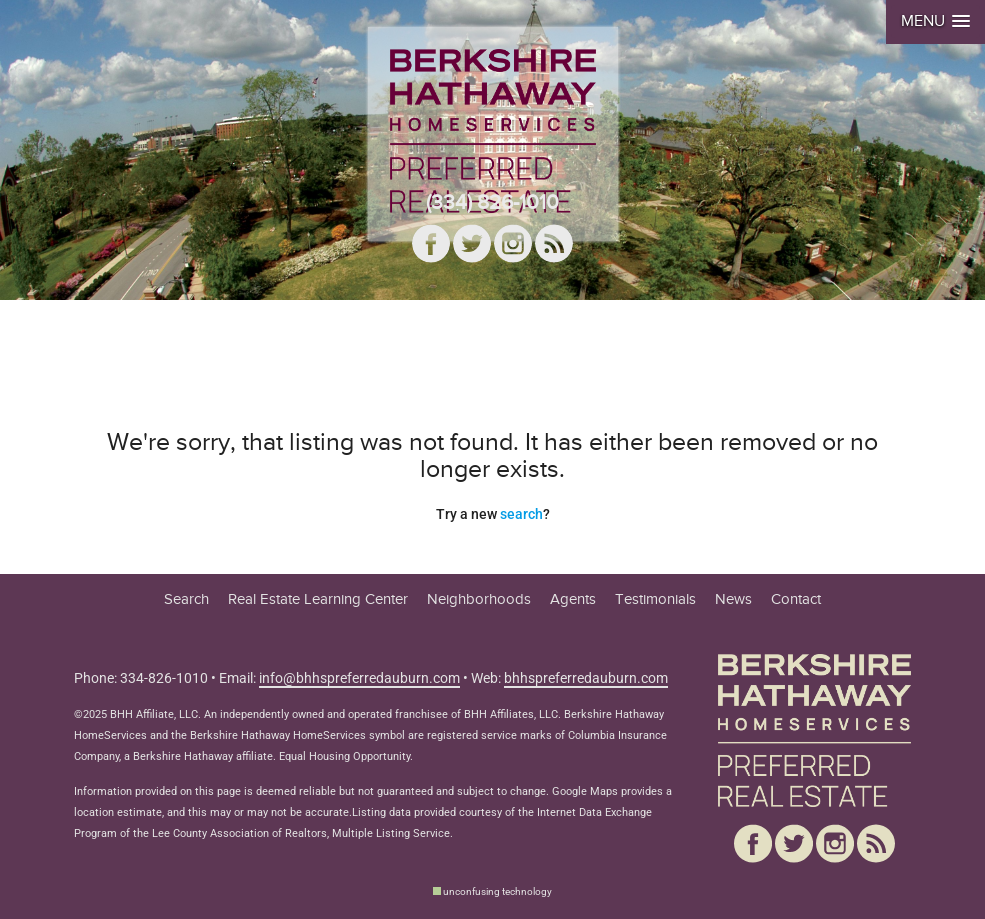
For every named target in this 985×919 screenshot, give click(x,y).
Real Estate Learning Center (318, 599)
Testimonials (655, 599)
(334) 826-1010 (492, 202)
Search (186, 599)
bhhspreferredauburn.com (586, 678)
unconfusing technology (497, 891)
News (733, 599)
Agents (573, 599)
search (521, 514)
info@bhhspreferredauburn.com (359, 678)
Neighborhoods (479, 599)
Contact (796, 599)
